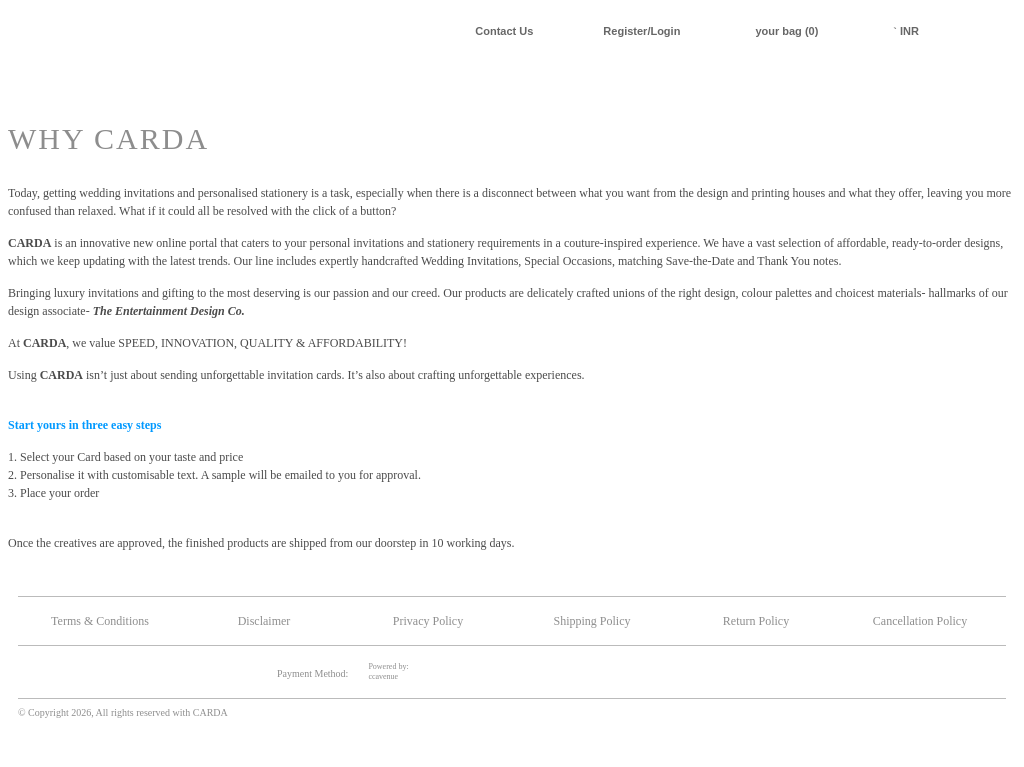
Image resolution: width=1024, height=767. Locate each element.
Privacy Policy (428, 621)
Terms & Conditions (100, 621)
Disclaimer (264, 621)
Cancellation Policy (920, 621)
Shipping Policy (591, 621)
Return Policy (756, 621)
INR (906, 31)
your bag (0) (786, 31)
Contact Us (504, 31)
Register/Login (641, 31)
